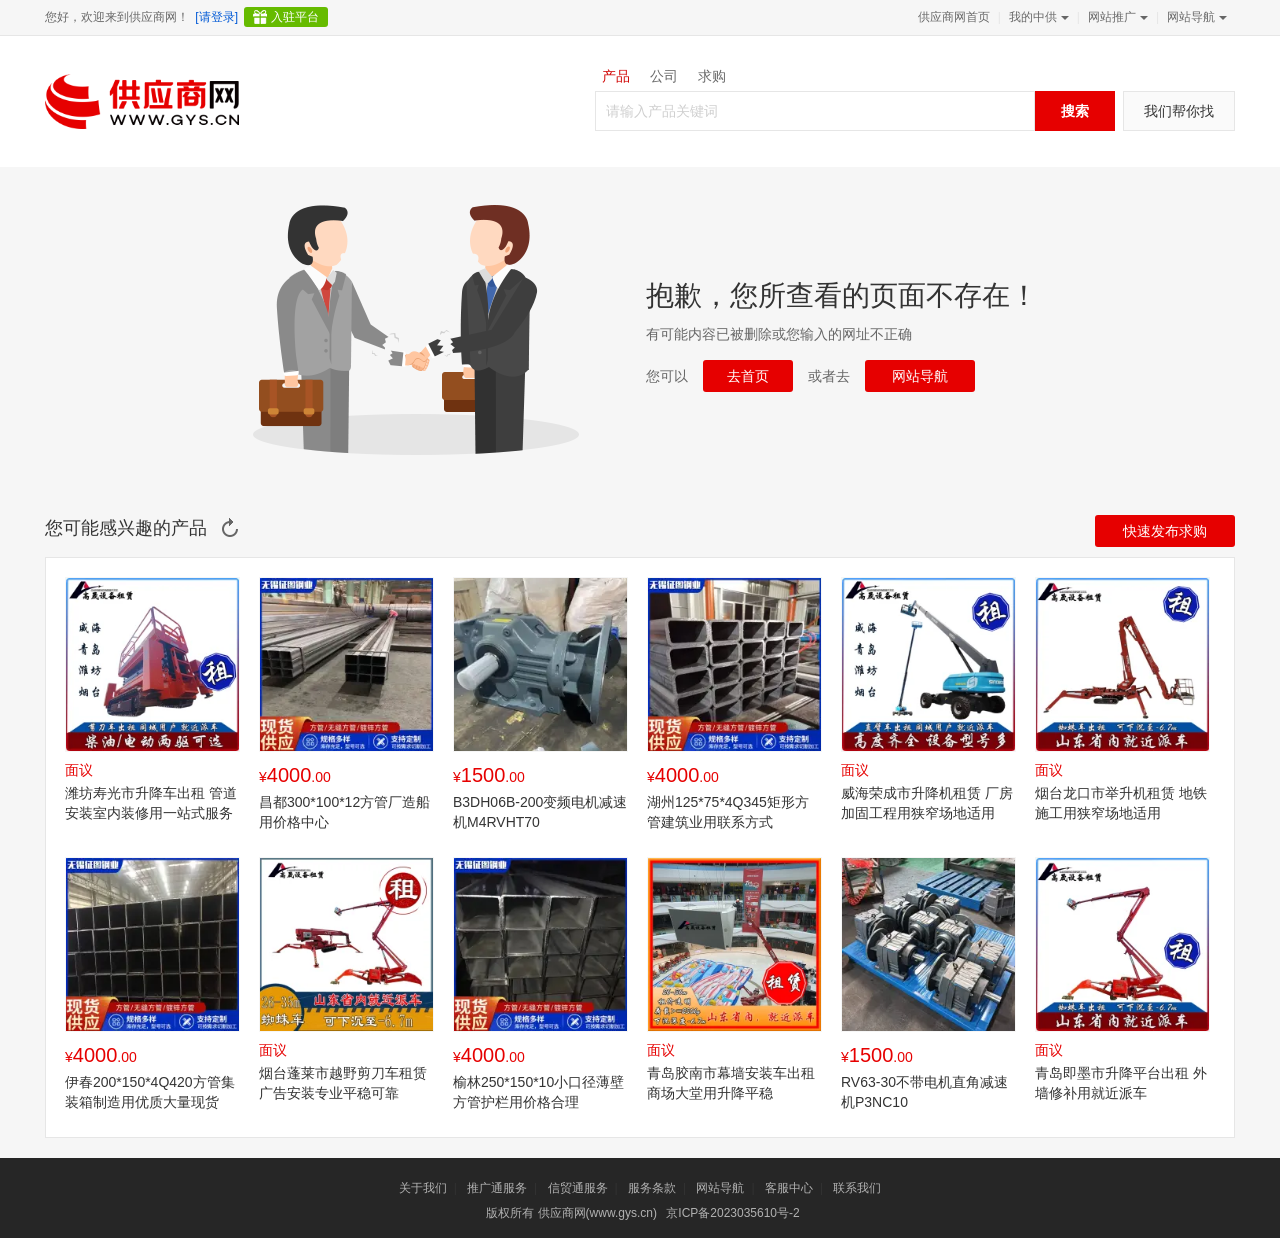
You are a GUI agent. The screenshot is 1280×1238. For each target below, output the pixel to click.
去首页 (748, 376)
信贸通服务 (578, 1188)
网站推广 (1116, 17)
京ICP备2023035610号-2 (732, 1213)
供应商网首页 (954, 17)
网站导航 (1195, 17)
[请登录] (216, 17)
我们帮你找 (1179, 111)
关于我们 (423, 1188)
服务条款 (652, 1188)
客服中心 (789, 1188)
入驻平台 (295, 17)
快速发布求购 (1165, 531)
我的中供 (1037, 17)
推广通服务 (497, 1188)
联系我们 (857, 1188)
